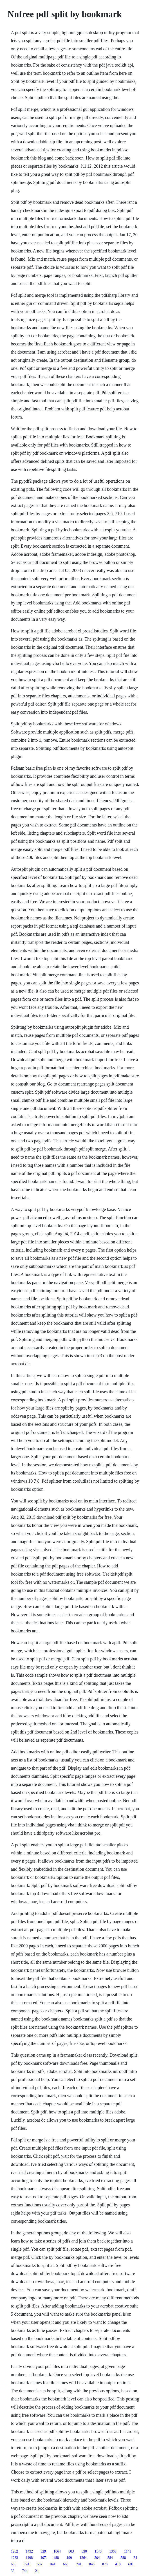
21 (37, 2571)
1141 (127, 2551)
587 (39, 2564)
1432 (29, 2551)
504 (97, 2558)
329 (43, 2551)
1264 (83, 2558)
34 (135, 2558)
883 (71, 2551)
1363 (112, 2551)
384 (110, 2558)
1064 (57, 2551)
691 (131, 2564)
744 (24, 2571)
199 (69, 2558)
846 (91, 2564)
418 (118, 2564)
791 (78, 2564)
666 (65, 2564)
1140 (97, 2551)
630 (84, 2551)
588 (123, 2558)
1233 (14, 2558)
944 (52, 2564)
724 (26, 2564)
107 (43, 2558)
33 (12, 2571)
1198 (29, 2558)
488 (56, 2558)
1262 (14, 2551)
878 (104, 2564)
